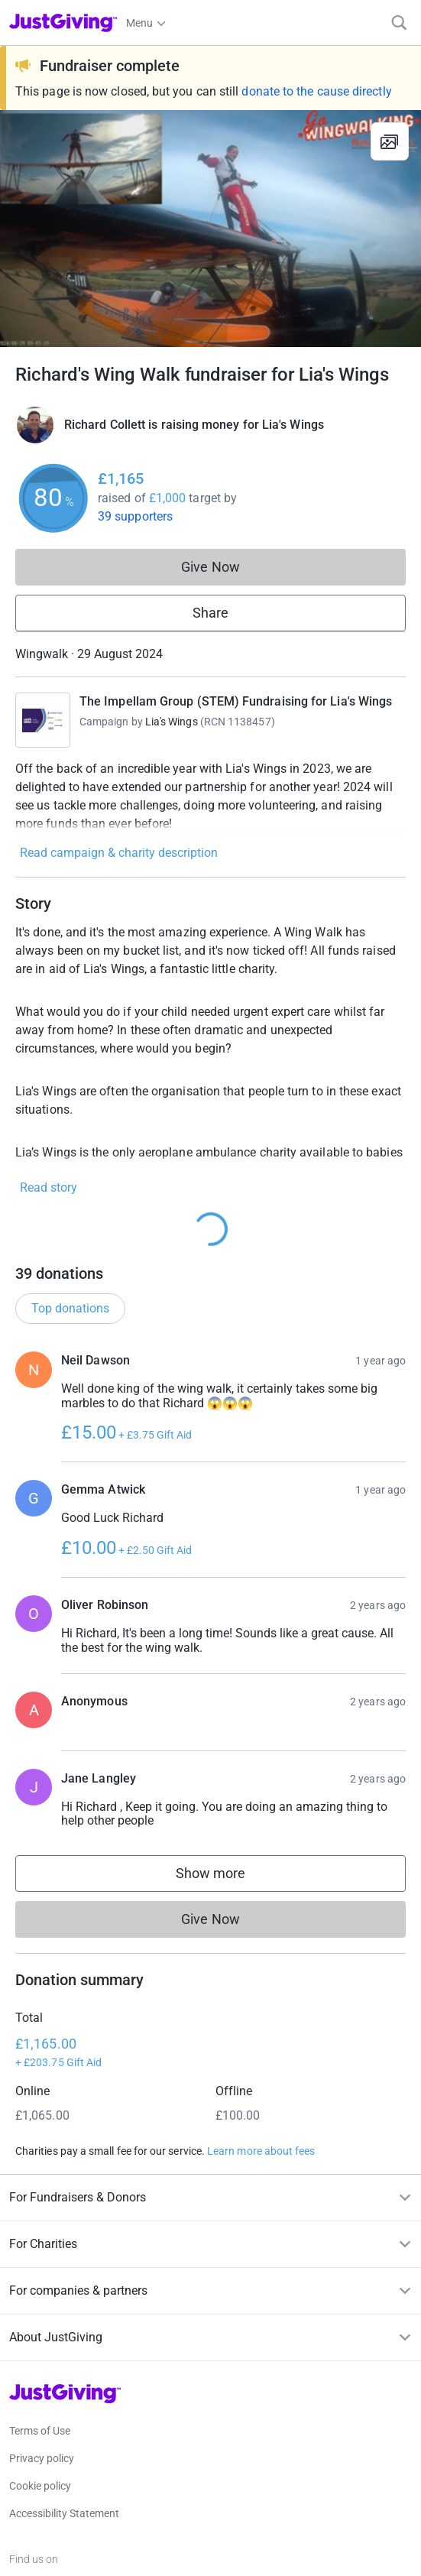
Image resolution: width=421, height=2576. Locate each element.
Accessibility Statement (64, 2513)
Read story (48, 1187)
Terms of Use (39, 2431)
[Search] (399, 22)
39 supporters (135, 516)
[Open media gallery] (210, 228)
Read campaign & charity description (119, 852)
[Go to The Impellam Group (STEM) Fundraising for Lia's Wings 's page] (42, 720)
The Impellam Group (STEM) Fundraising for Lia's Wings (235, 701)
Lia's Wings (171, 721)
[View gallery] (390, 141)
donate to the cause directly (316, 91)
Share (210, 613)
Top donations (70, 1308)
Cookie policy (40, 2486)
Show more (226, 1877)
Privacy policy (41, 2458)
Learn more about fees (261, 2151)
